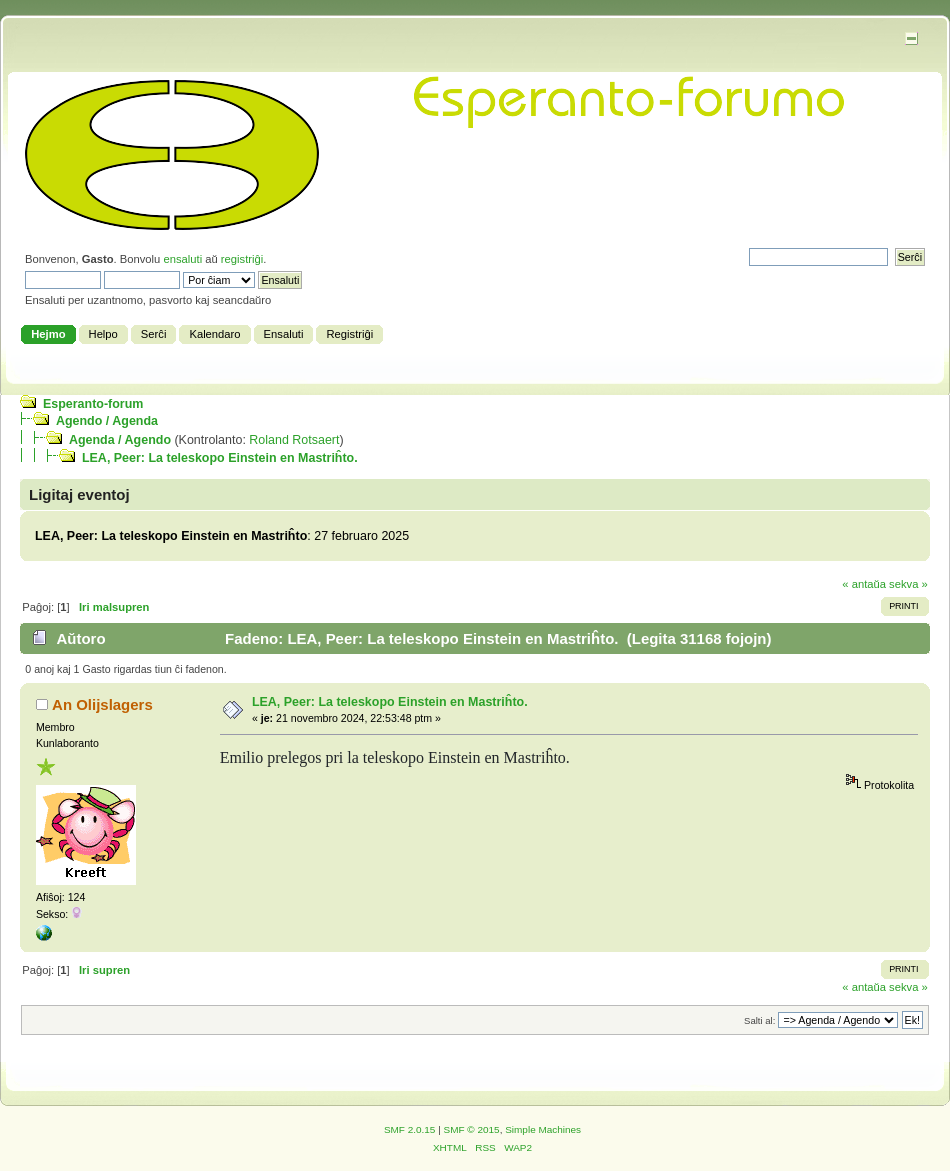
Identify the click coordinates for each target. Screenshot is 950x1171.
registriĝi (242, 259)
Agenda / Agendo (120, 440)
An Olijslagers (102, 704)
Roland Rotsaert (294, 440)
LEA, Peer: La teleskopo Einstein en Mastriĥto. (220, 458)
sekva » (908, 584)
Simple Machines (543, 1129)
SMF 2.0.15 (410, 1129)
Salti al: (759, 1020)
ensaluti (182, 259)
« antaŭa (864, 584)
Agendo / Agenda (107, 421)
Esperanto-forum (93, 404)
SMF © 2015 (472, 1129)
